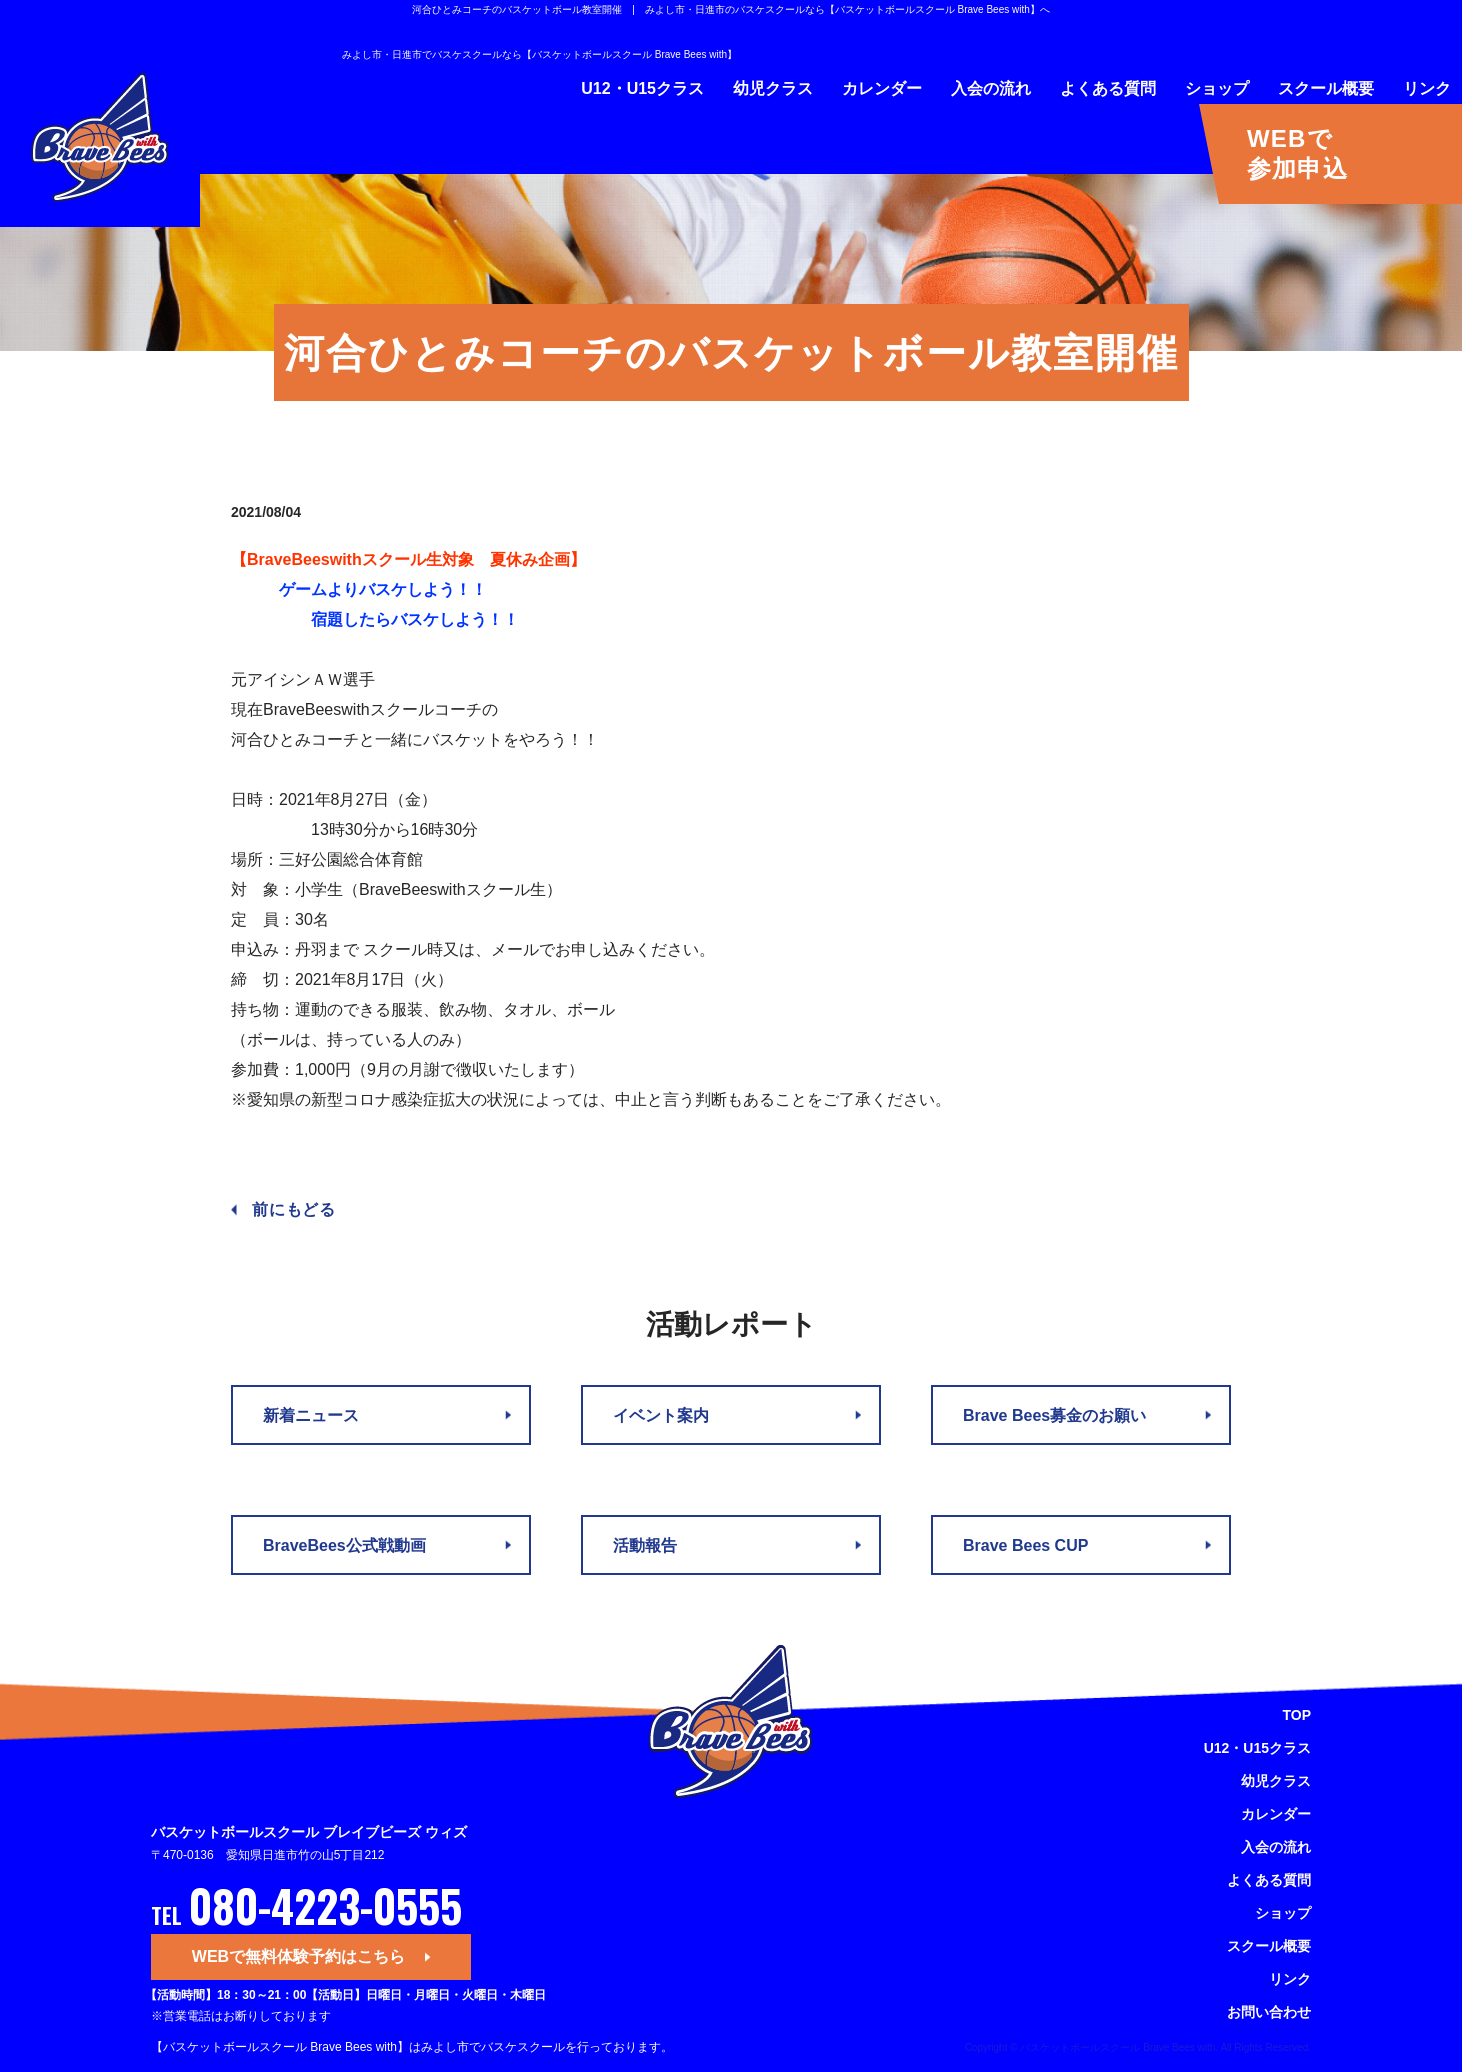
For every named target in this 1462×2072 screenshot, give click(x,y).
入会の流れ (991, 88)
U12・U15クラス (642, 88)
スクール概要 (1326, 88)
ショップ (1217, 88)
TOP (1296, 1715)
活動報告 (645, 1545)
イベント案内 (661, 1415)
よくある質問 (1108, 88)
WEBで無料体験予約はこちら (298, 1956)
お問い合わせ (1269, 2012)
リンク (1427, 88)
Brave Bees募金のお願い (1054, 1415)
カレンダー (882, 88)
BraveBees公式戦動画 (344, 1545)
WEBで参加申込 (1297, 153)
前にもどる (294, 1209)
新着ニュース (311, 1415)
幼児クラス (773, 88)
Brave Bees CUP (1025, 1545)
